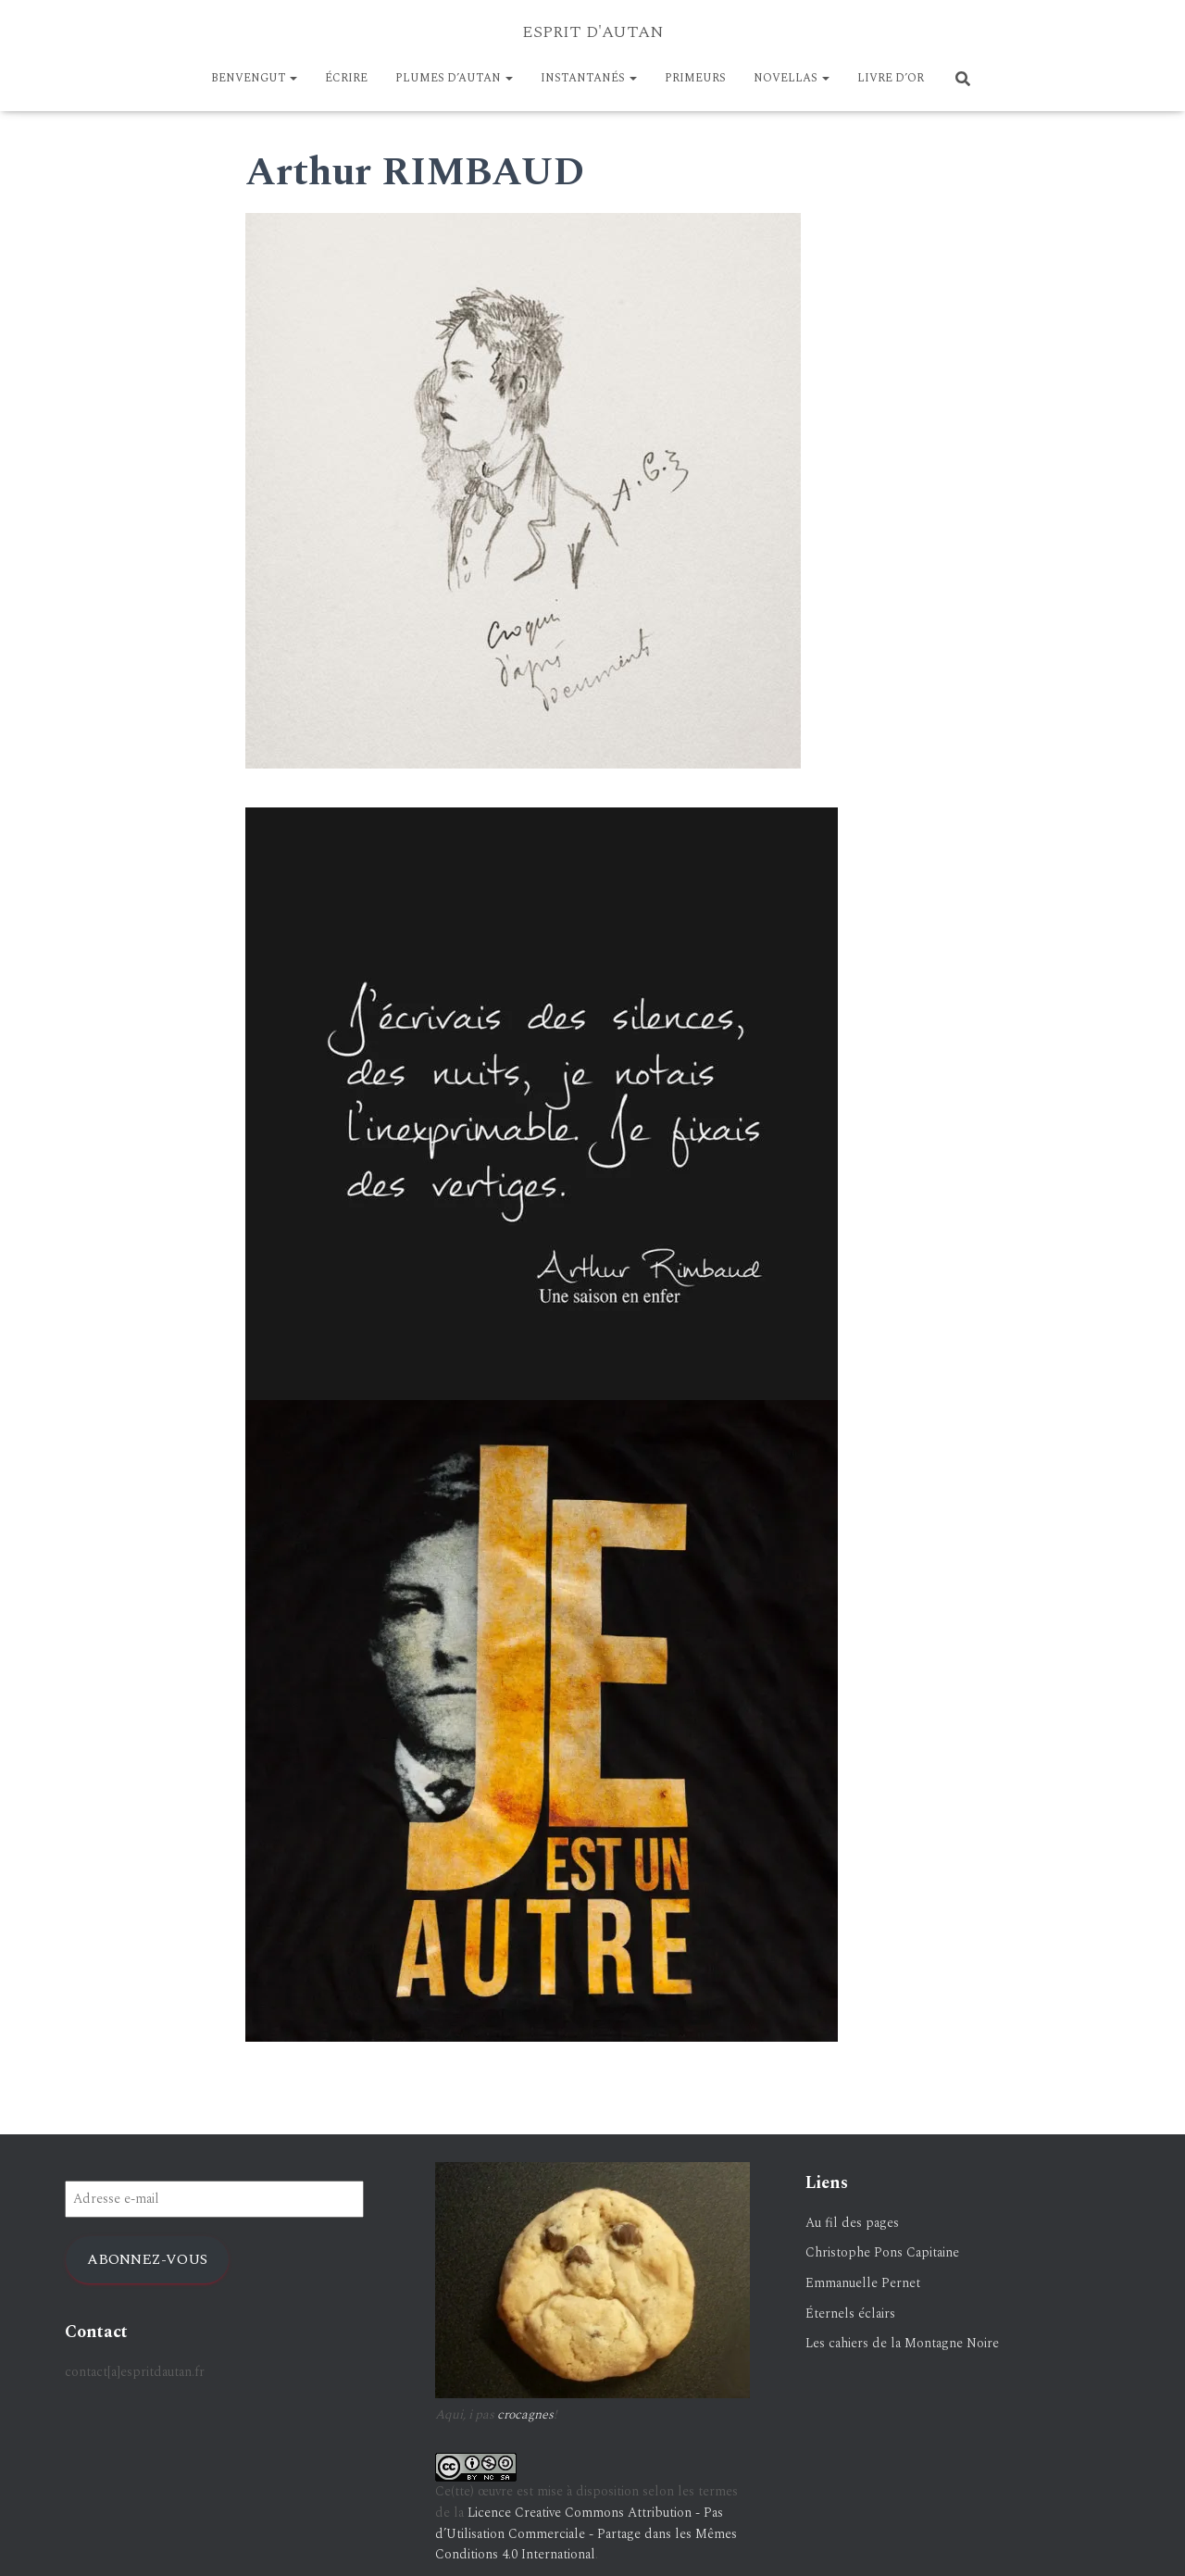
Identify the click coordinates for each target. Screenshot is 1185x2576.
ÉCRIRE (346, 78)
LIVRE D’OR (890, 78)
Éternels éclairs (850, 2313)
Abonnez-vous (147, 2259)
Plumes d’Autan (454, 78)
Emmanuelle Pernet (862, 2283)
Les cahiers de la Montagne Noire (902, 2343)
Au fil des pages (852, 2222)
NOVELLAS (792, 78)
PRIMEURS (695, 78)
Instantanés (589, 78)
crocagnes (525, 2414)
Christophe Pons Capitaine (882, 2252)
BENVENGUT (254, 78)
